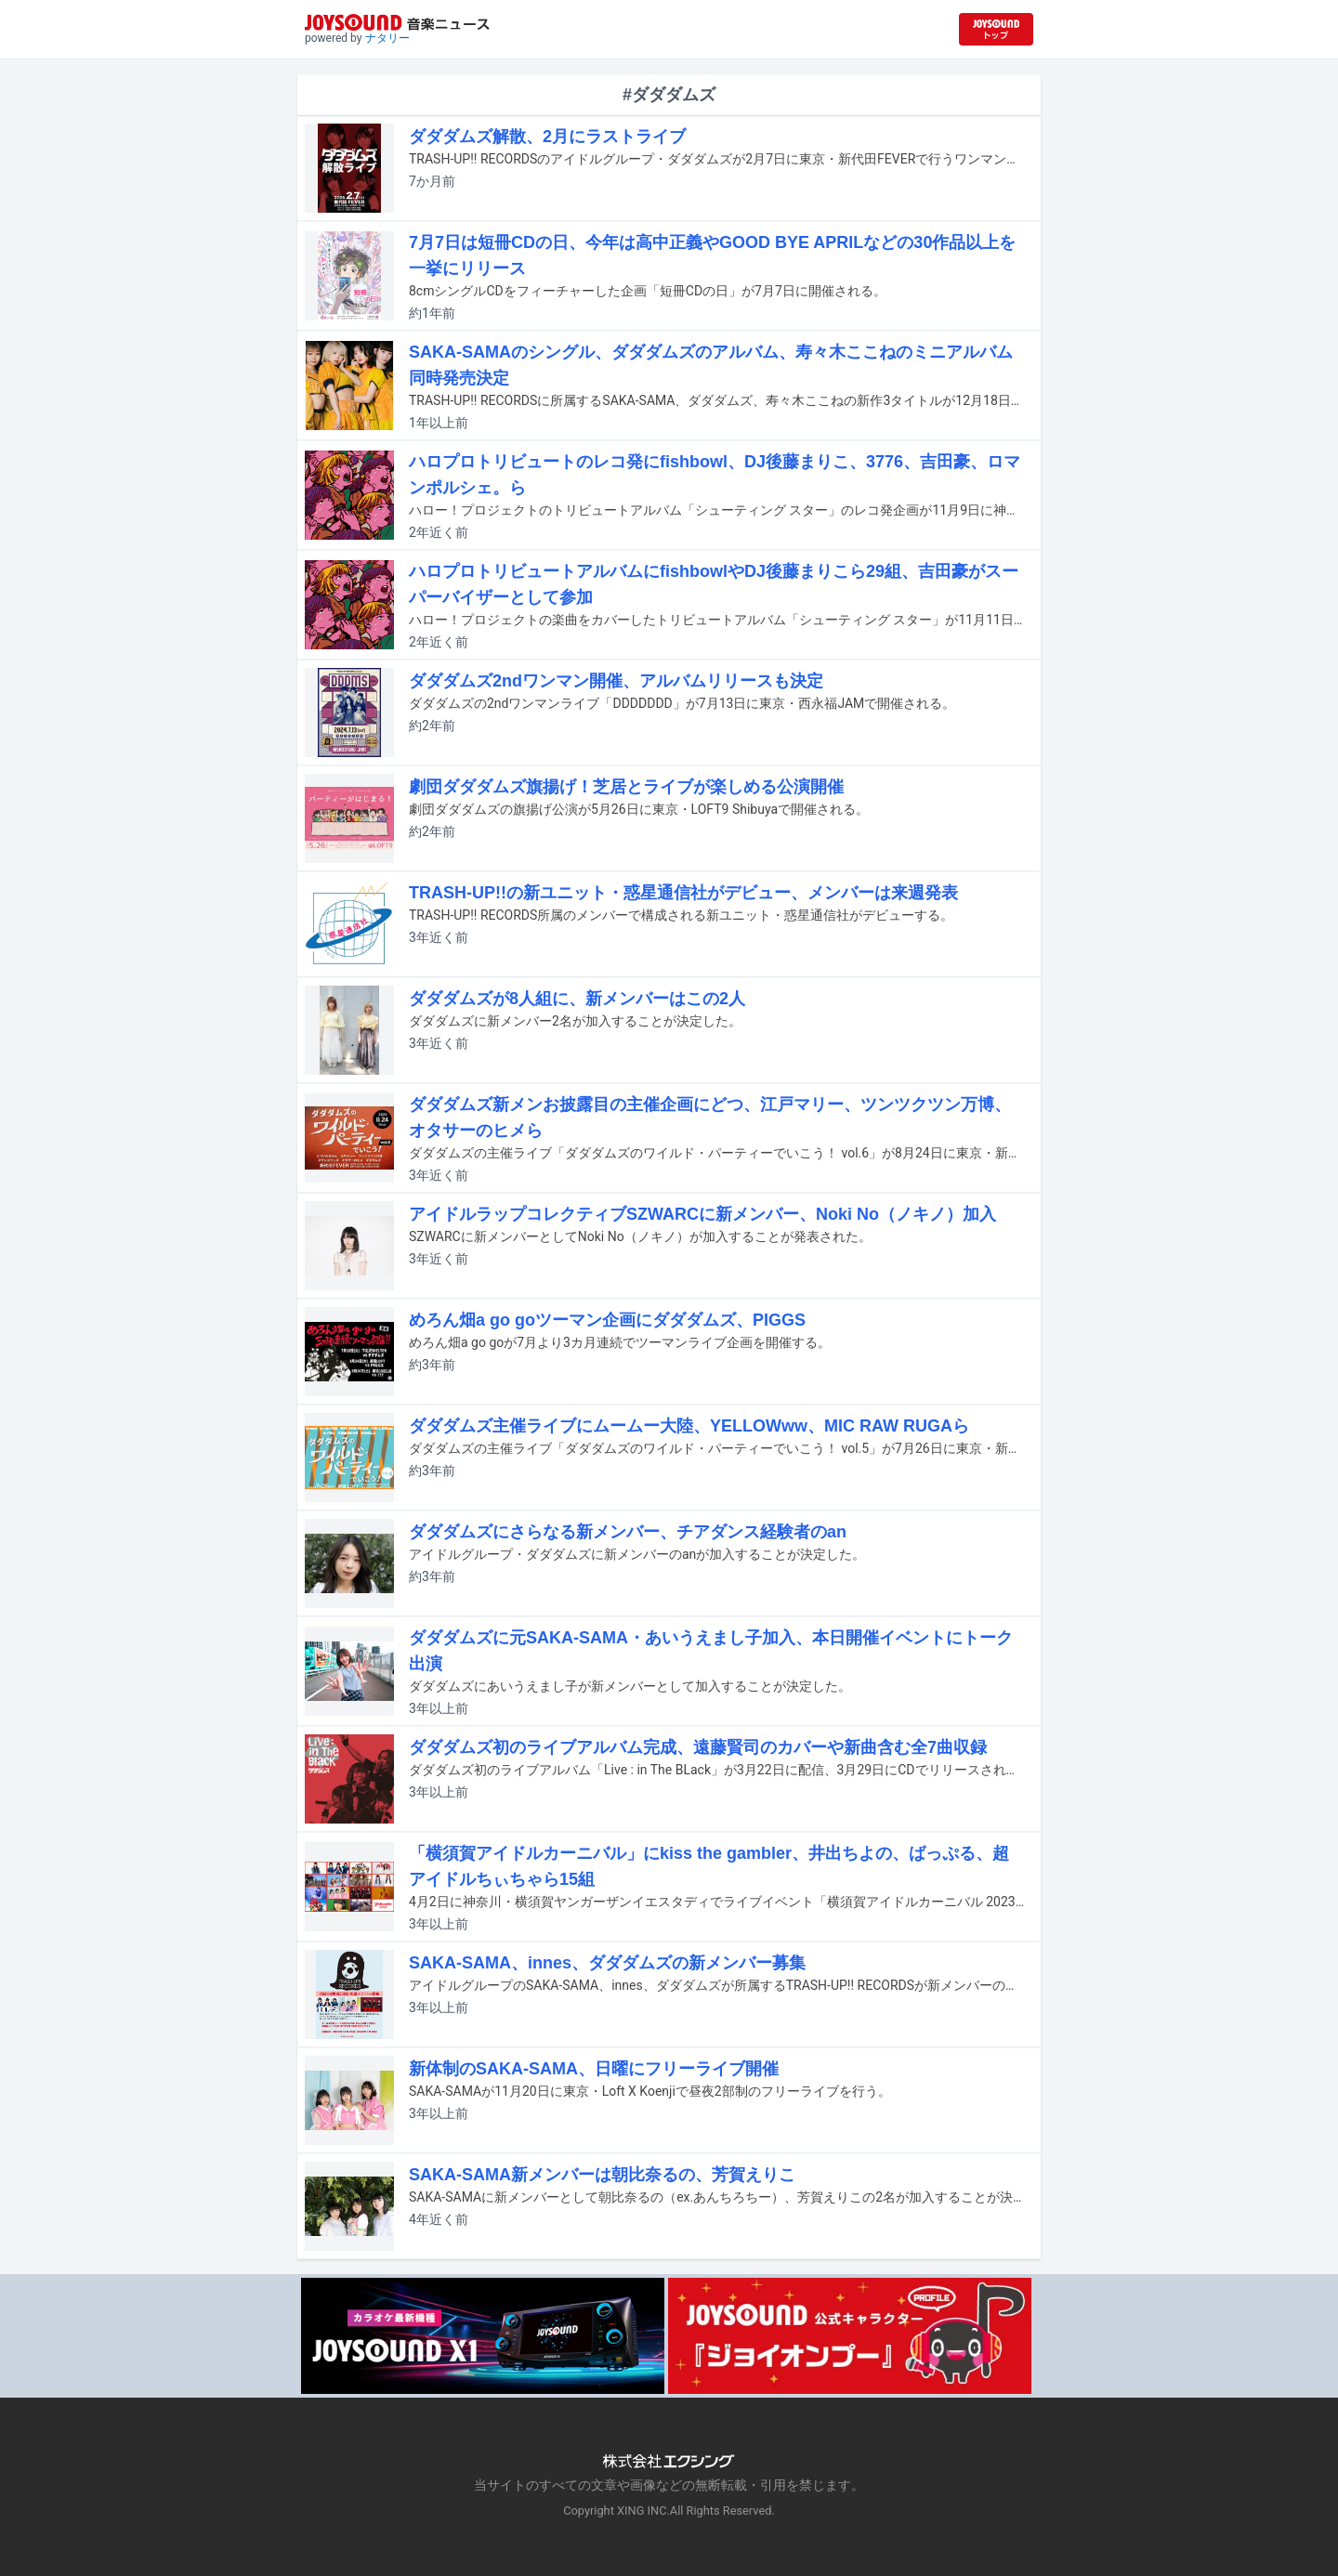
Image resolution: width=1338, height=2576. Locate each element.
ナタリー (387, 38)
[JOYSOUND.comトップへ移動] (996, 29)
